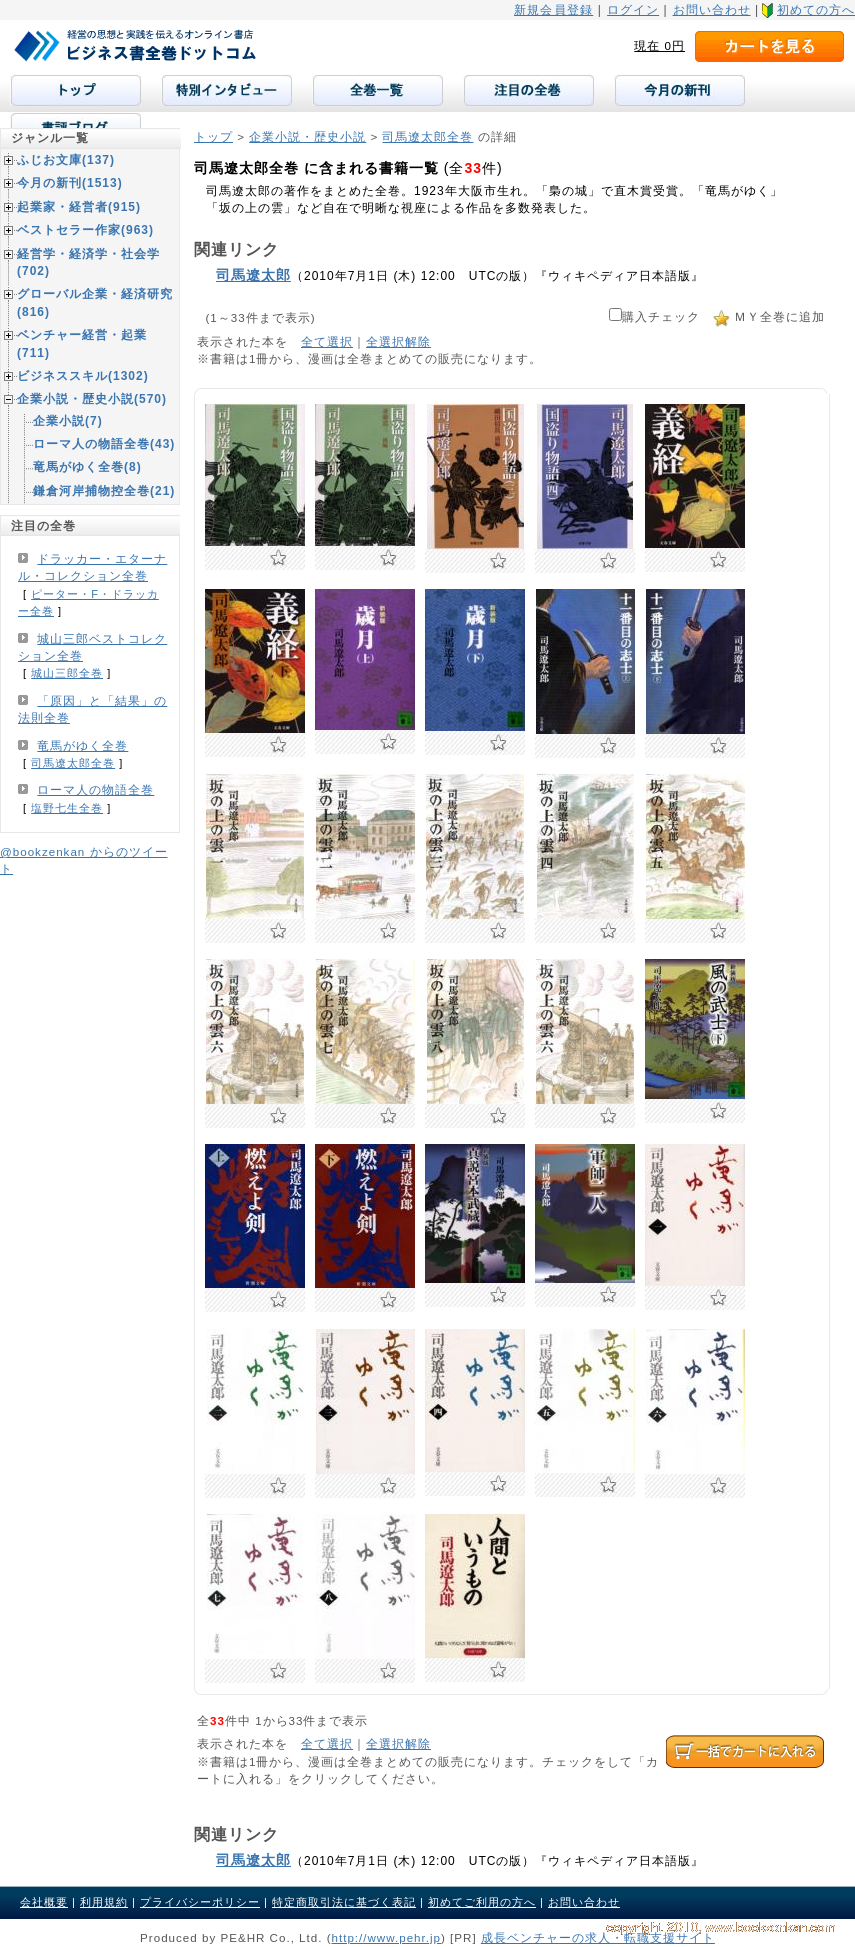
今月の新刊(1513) (70, 183)
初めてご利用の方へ (482, 1902)
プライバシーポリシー (200, 1902)
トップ (213, 136)
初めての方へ (816, 10)
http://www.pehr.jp (387, 1937)
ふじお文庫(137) (66, 160)
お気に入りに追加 (278, 558)
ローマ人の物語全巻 (95, 790)
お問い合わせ (712, 10)
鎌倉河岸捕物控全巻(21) (104, 491)
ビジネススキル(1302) (83, 376)
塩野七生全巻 (67, 808)
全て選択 (327, 341)
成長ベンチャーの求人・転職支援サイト (598, 1937)
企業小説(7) (68, 421)
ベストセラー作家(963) (85, 230)
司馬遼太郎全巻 (427, 136)
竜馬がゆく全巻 (82, 746)
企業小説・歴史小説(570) (92, 399)
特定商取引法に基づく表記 (344, 1902)
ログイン (633, 10)
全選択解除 (398, 341)
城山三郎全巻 (67, 673)
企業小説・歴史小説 (307, 136)
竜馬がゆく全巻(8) (87, 467)
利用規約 (104, 1902)
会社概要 (44, 1902)
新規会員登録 (553, 10)
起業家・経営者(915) (79, 207)
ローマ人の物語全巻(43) (104, 444)
